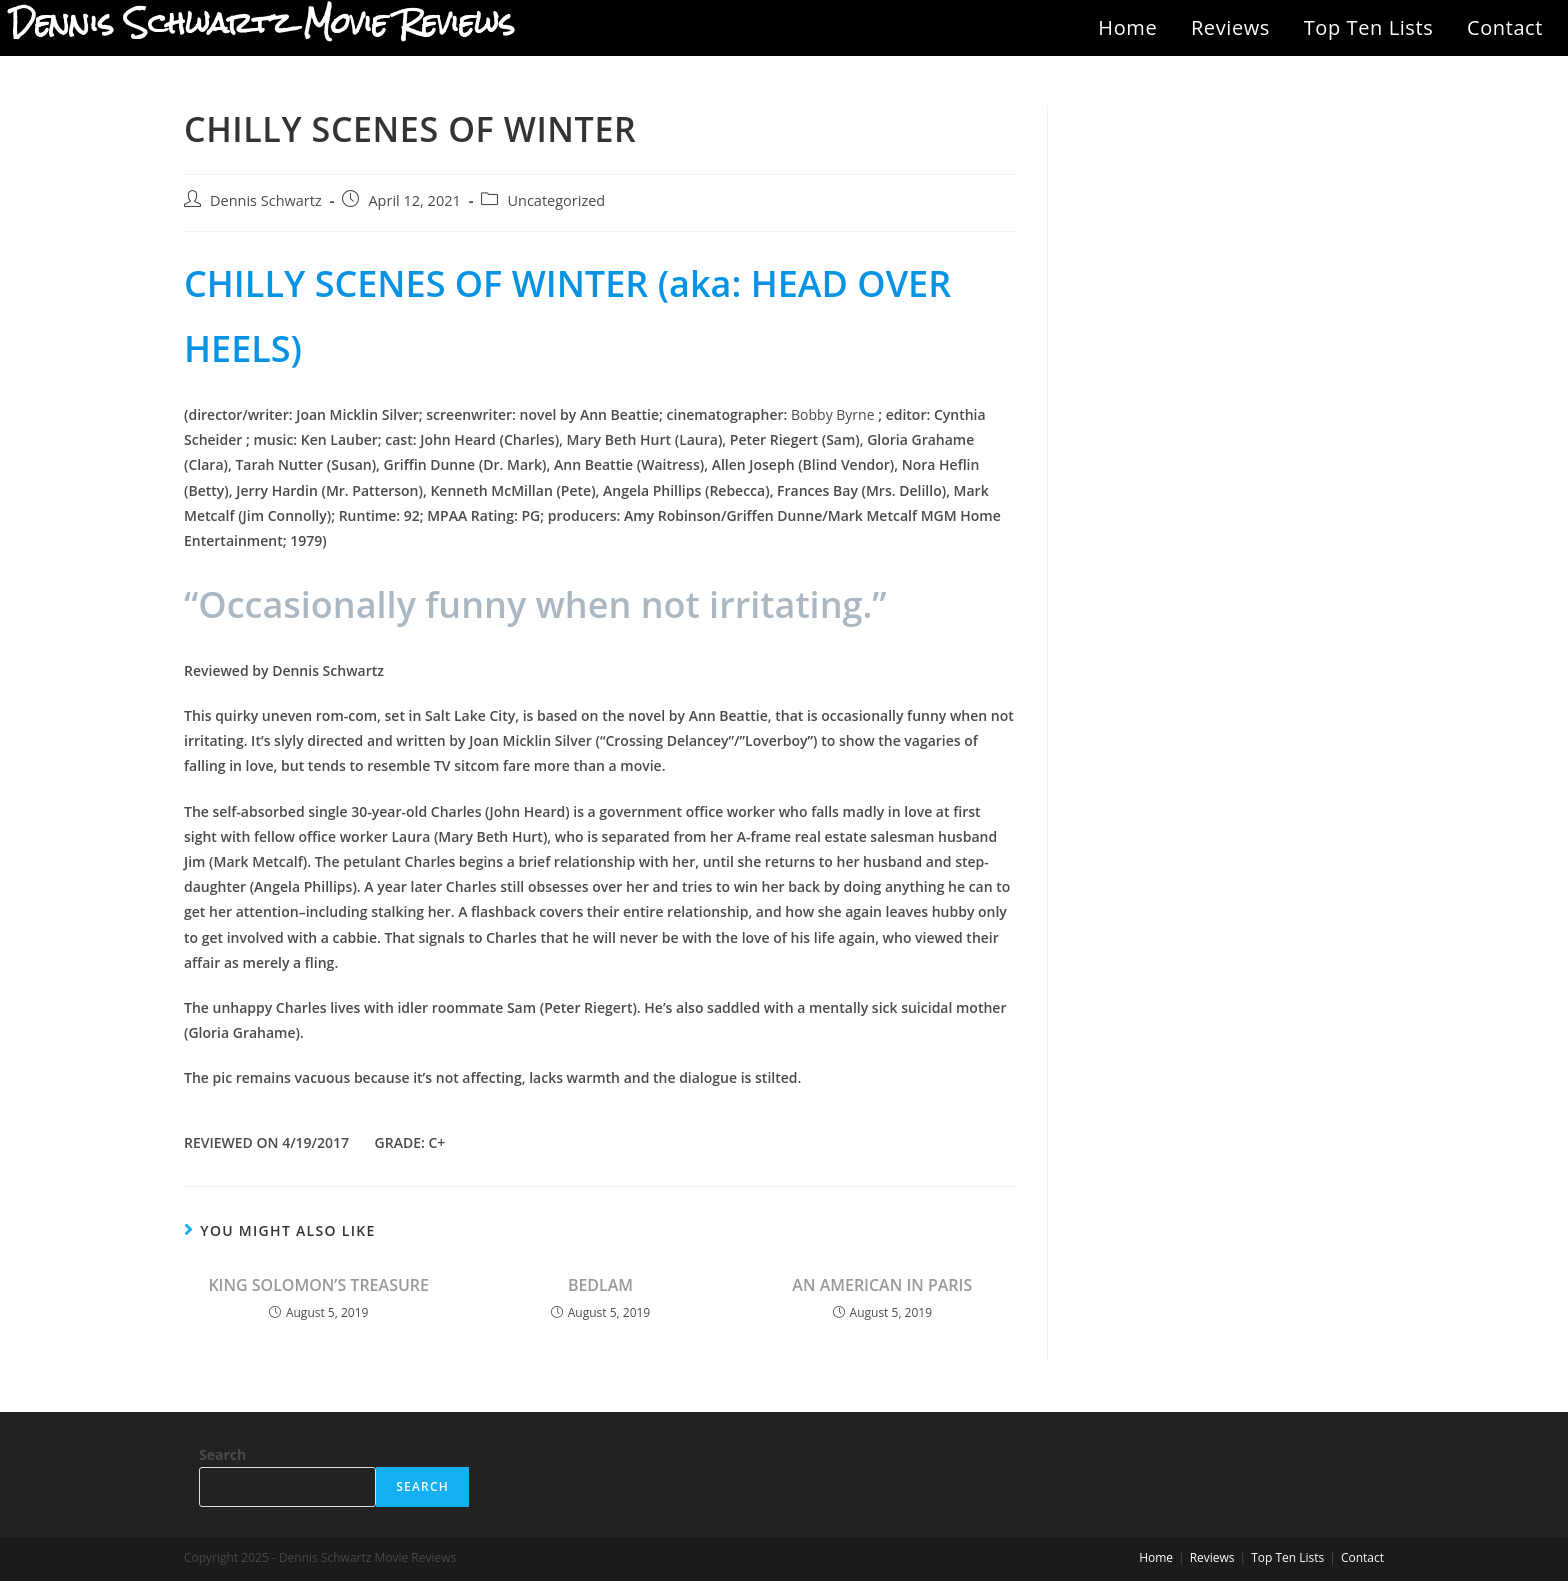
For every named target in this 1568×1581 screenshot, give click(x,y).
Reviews (1230, 27)
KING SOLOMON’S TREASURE (318, 1285)
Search (222, 1454)
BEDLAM (600, 1285)
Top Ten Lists (1369, 27)
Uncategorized (556, 200)
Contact (1505, 27)
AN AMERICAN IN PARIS (882, 1285)
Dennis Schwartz (266, 200)
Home (1127, 27)
